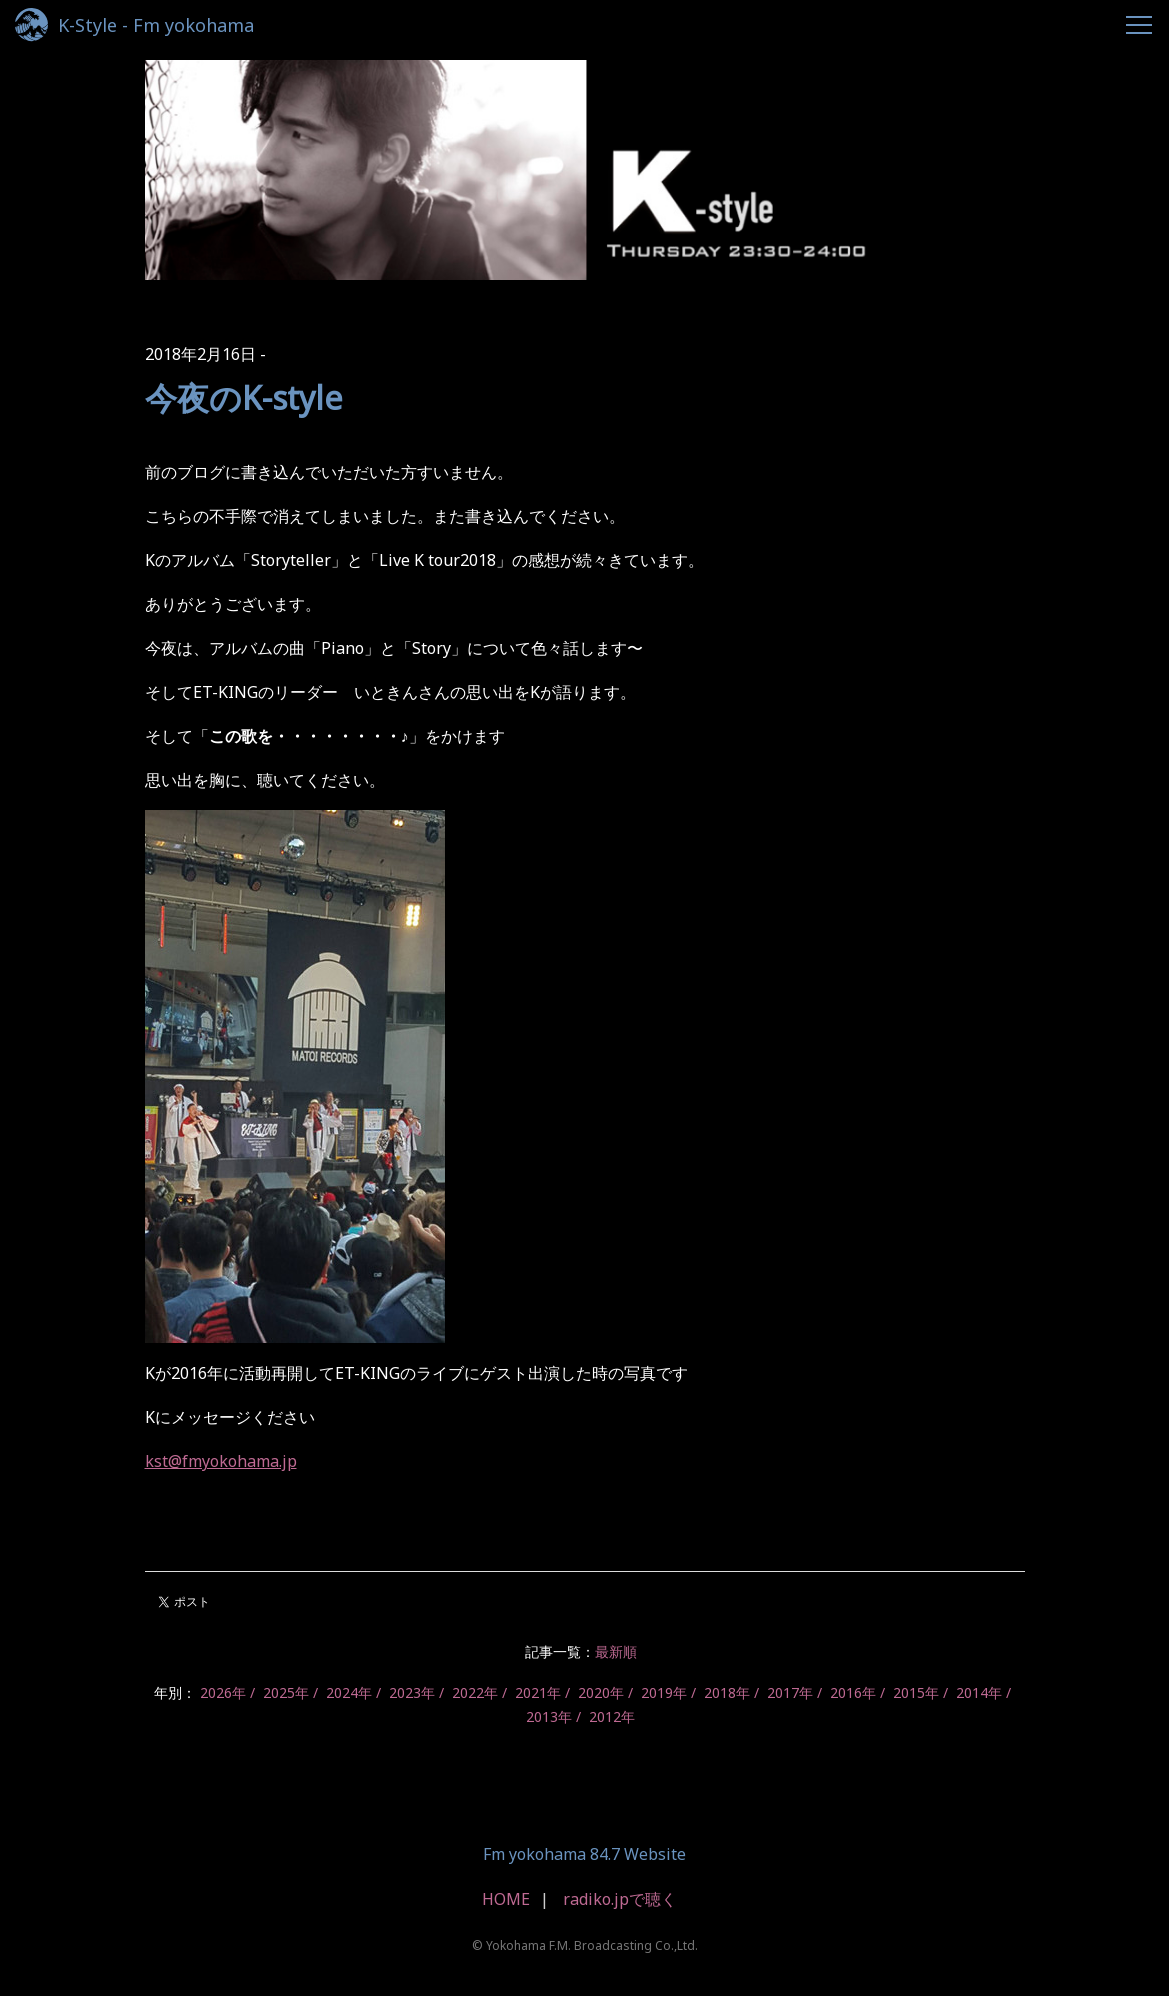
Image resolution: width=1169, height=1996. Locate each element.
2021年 (538, 1692)
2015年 (916, 1692)
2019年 (664, 1692)
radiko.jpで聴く (620, 1899)
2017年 (790, 1692)
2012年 (612, 1716)
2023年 (412, 1692)
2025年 (286, 1692)
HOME (506, 1899)
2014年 (979, 1692)
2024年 (349, 1692)
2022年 (475, 1692)
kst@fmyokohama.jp (221, 1461)
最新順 (616, 1651)
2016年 (853, 1692)
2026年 (223, 1692)
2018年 (727, 1692)
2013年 (549, 1716)
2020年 (601, 1692)
